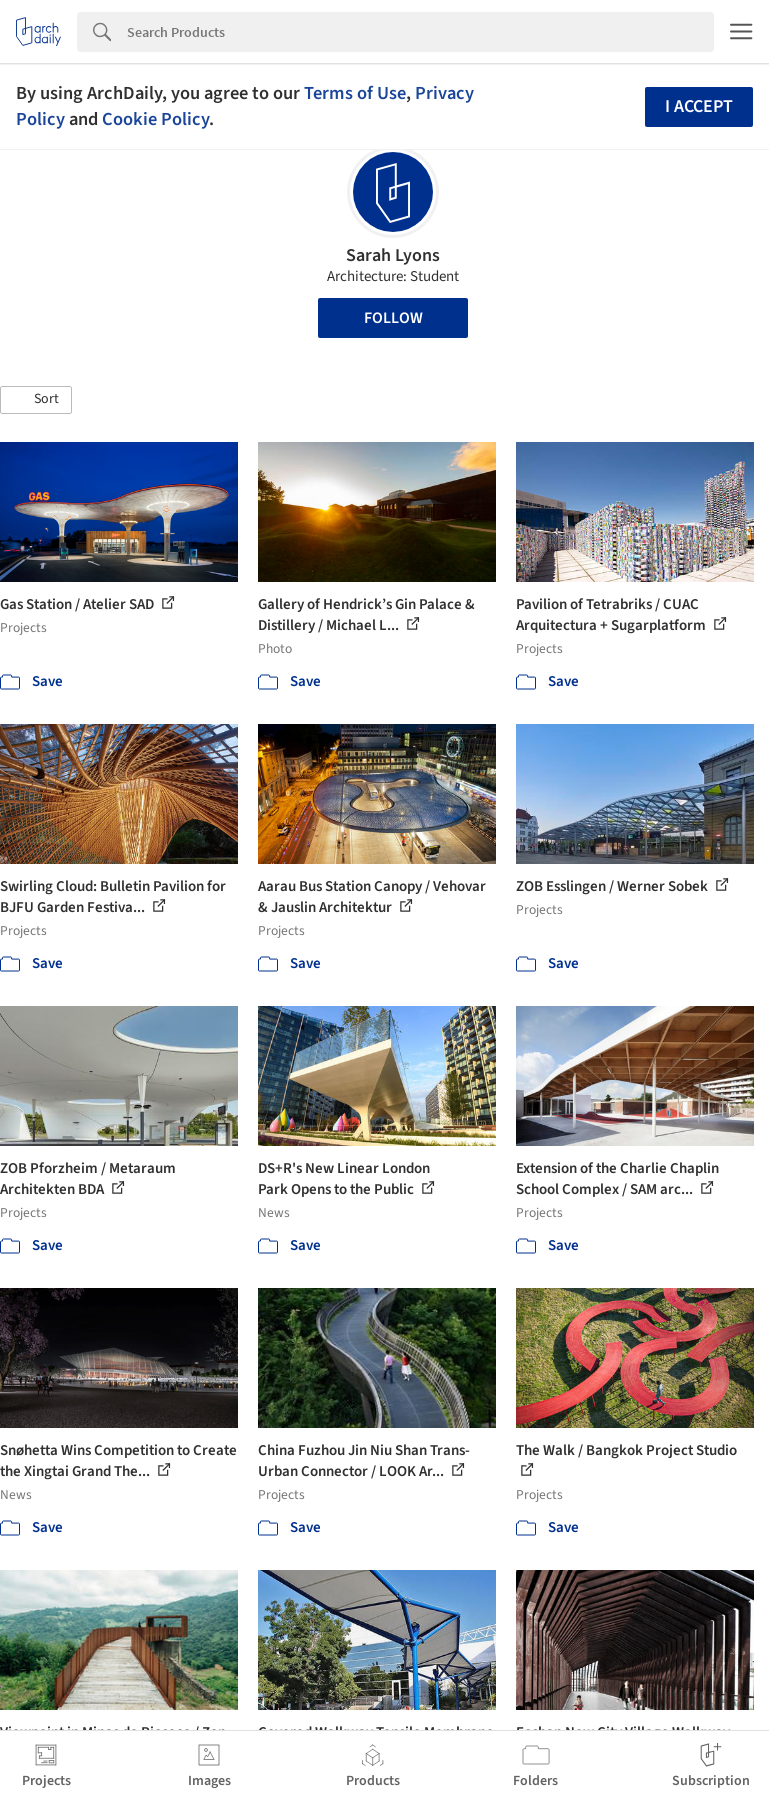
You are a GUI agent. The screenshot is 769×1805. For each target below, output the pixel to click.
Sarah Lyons (393, 255)
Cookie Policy (155, 119)
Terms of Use (355, 93)
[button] (36, 400)
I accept (699, 106)
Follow (393, 318)
